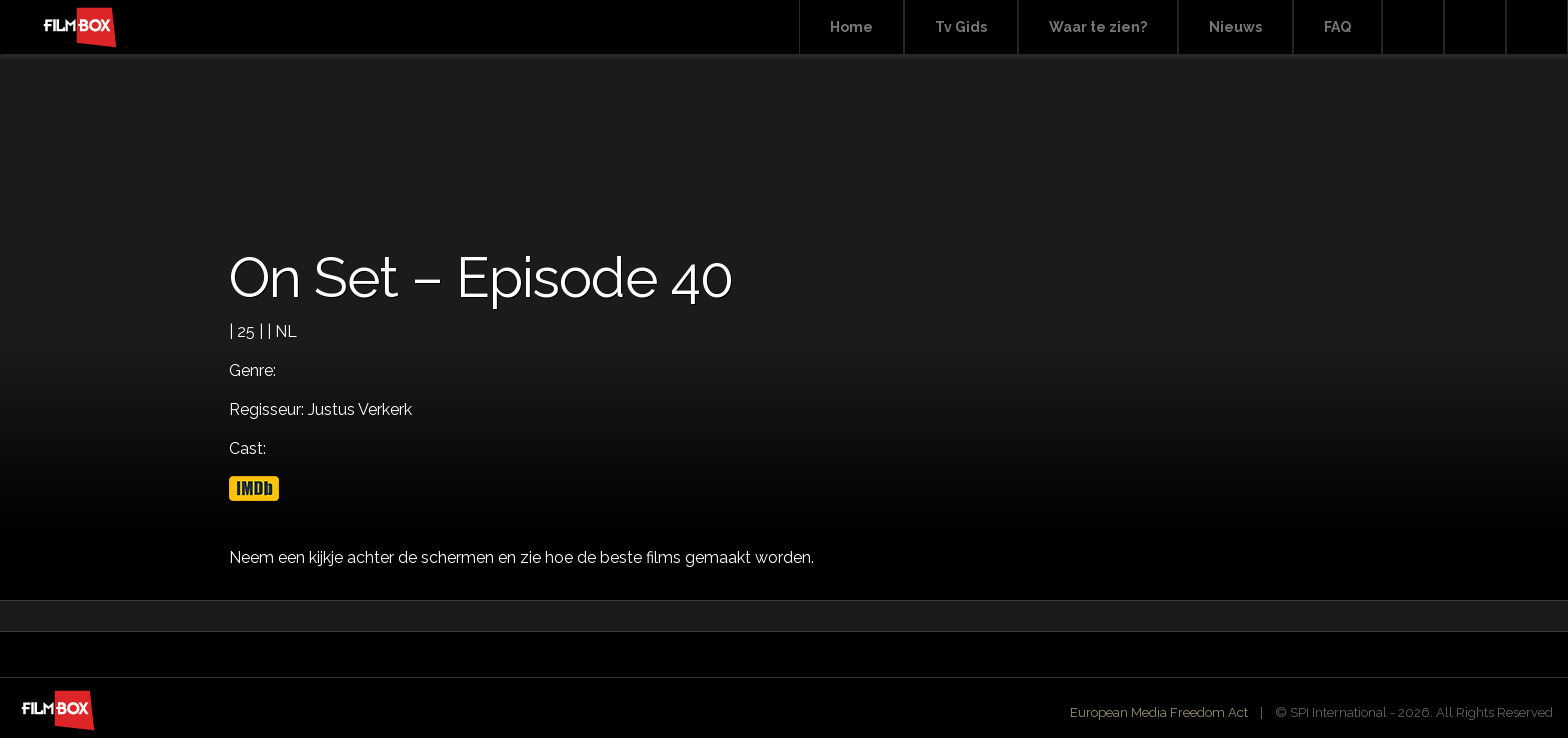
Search (1413, 27)
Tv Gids (961, 27)
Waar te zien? (1098, 27)
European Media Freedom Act (1159, 712)
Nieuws (1235, 27)
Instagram (1537, 27)
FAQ (1337, 27)
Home (851, 27)
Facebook (1475, 27)
